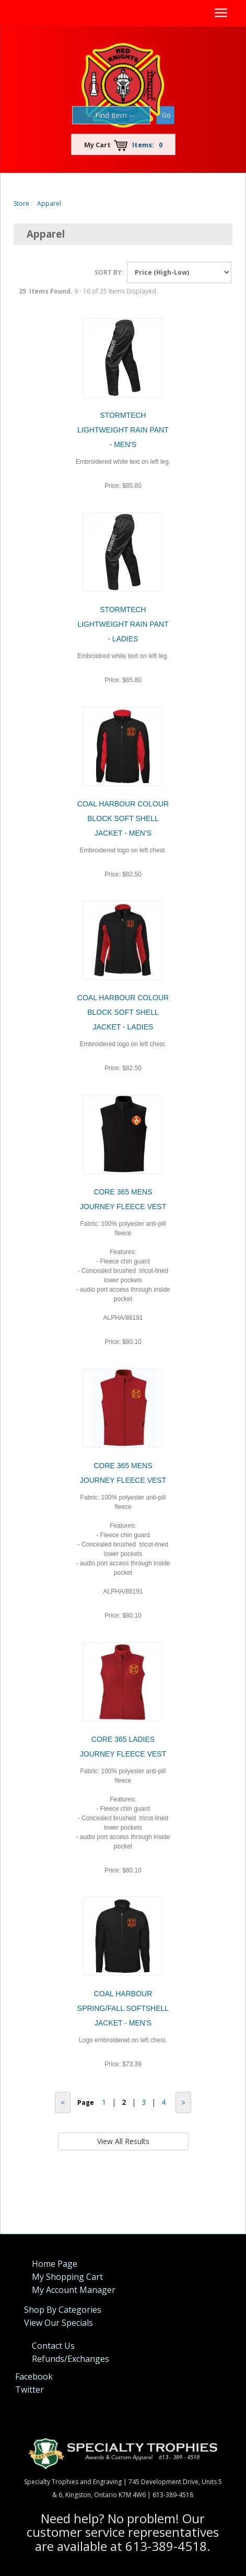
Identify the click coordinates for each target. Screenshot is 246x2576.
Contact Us (53, 2345)
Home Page (54, 2263)
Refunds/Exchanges (70, 2358)
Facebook (34, 2376)
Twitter (29, 2389)
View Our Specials (58, 2322)
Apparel (49, 203)
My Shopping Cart (67, 2276)
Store (21, 203)
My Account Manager (73, 2290)
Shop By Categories (62, 2309)
